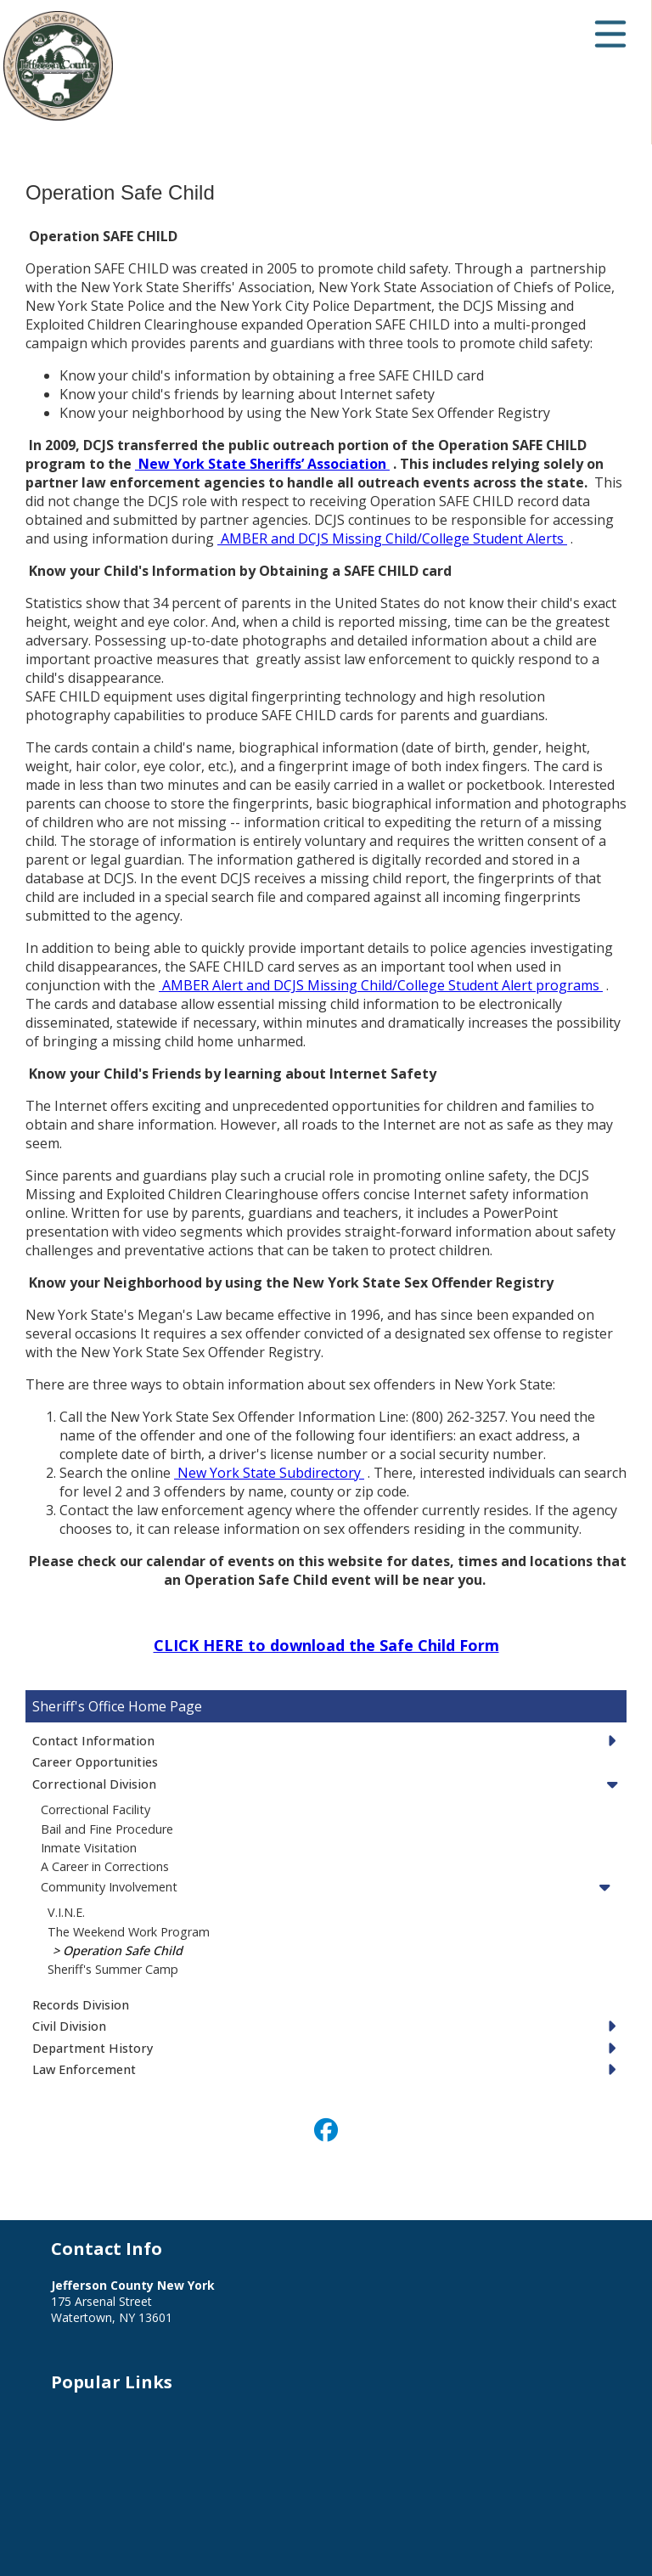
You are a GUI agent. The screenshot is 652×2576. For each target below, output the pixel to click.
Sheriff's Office (78, 1706)
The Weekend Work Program (129, 1932)
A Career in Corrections (105, 1866)
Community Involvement (109, 1887)
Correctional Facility (95, 1809)
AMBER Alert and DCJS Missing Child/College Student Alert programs (381, 985)
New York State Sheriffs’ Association (262, 463)
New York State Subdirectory (269, 1472)
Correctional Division (94, 1784)
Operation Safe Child (123, 1950)
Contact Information (93, 1741)
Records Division (80, 2005)
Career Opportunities (95, 1762)
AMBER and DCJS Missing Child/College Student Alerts (392, 538)
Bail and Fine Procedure (107, 1829)
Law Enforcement (84, 2069)
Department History (92, 2048)
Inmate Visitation (89, 1848)
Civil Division (69, 2026)
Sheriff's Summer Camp (113, 1969)
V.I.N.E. (66, 1912)
